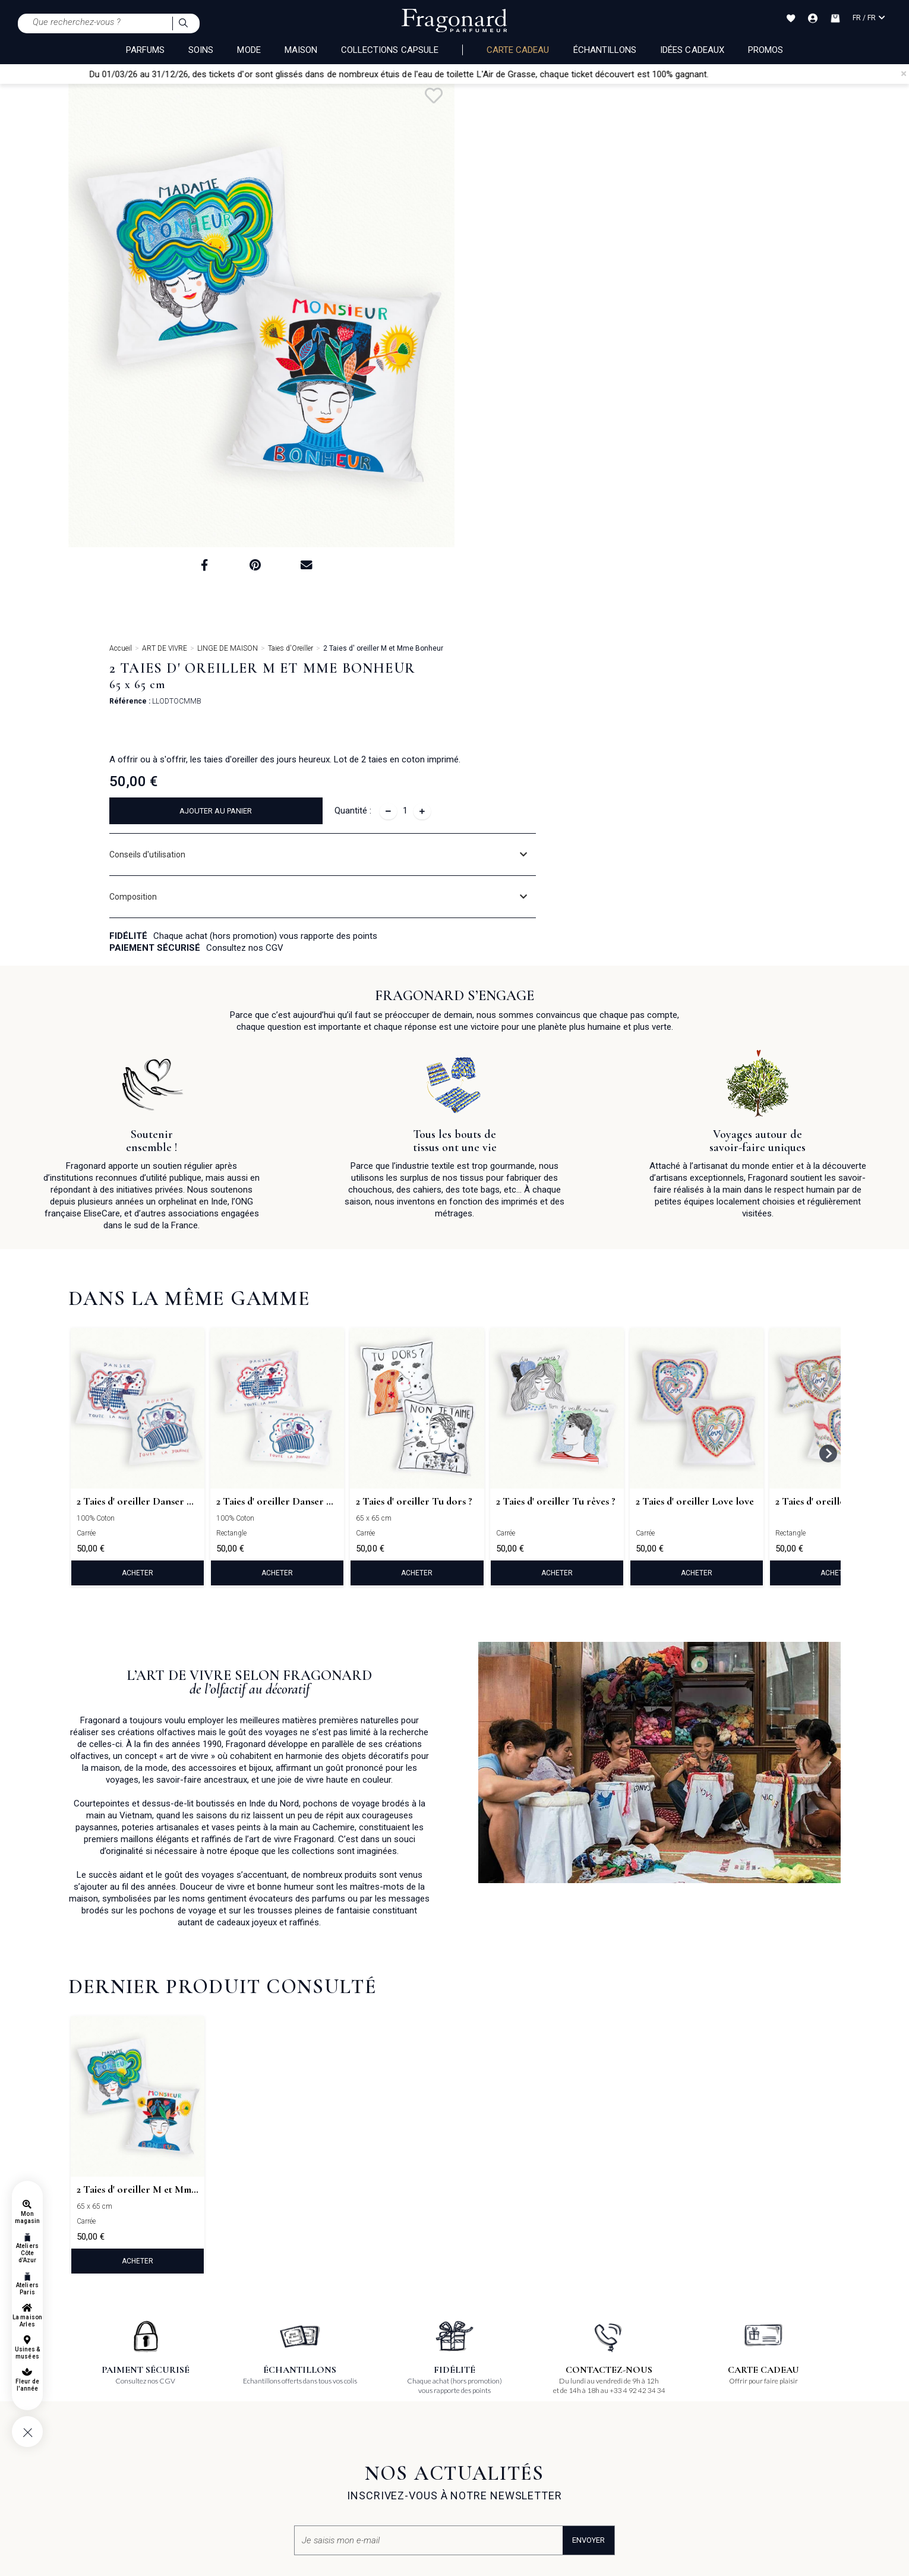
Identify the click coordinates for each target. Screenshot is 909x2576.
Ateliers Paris (27, 2289)
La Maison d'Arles (226, 2435)
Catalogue (343, 2453)
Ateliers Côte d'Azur (27, 2253)
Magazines (344, 2435)
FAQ (76, 2382)
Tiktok (474, 2436)
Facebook (480, 2382)
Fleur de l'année (27, 2385)
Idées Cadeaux (692, 50)
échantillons (605, 50)
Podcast (477, 2471)
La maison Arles (27, 2321)
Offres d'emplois (611, 2399)
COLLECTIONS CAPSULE (389, 50)
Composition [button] (526, 380)
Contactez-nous (363, 2471)
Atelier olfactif (219, 2399)
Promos (765, 50)
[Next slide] (828, 1106)
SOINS (200, 50)
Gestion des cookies (101, 2483)
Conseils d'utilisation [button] (540, 338)
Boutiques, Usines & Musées (372, 2399)
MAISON (301, 50)
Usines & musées (27, 2353)
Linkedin (478, 2454)
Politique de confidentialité (112, 2465)
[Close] (903, 73)
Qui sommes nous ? (360, 2382)
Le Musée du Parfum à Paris (245, 2453)
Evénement (345, 2417)
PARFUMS (145, 50)
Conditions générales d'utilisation (125, 2417)
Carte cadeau (518, 50)
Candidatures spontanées (626, 2382)
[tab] (671, 338)
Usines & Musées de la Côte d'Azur (254, 2417)
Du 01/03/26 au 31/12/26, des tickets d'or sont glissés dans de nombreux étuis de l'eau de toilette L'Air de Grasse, (340, 74)
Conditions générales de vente (119, 2399)
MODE (248, 50)
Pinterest (479, 2400)
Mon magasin (27, 2217)
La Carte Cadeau (225, 2382)
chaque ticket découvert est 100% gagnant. (651, 74)
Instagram (482, 2418)
